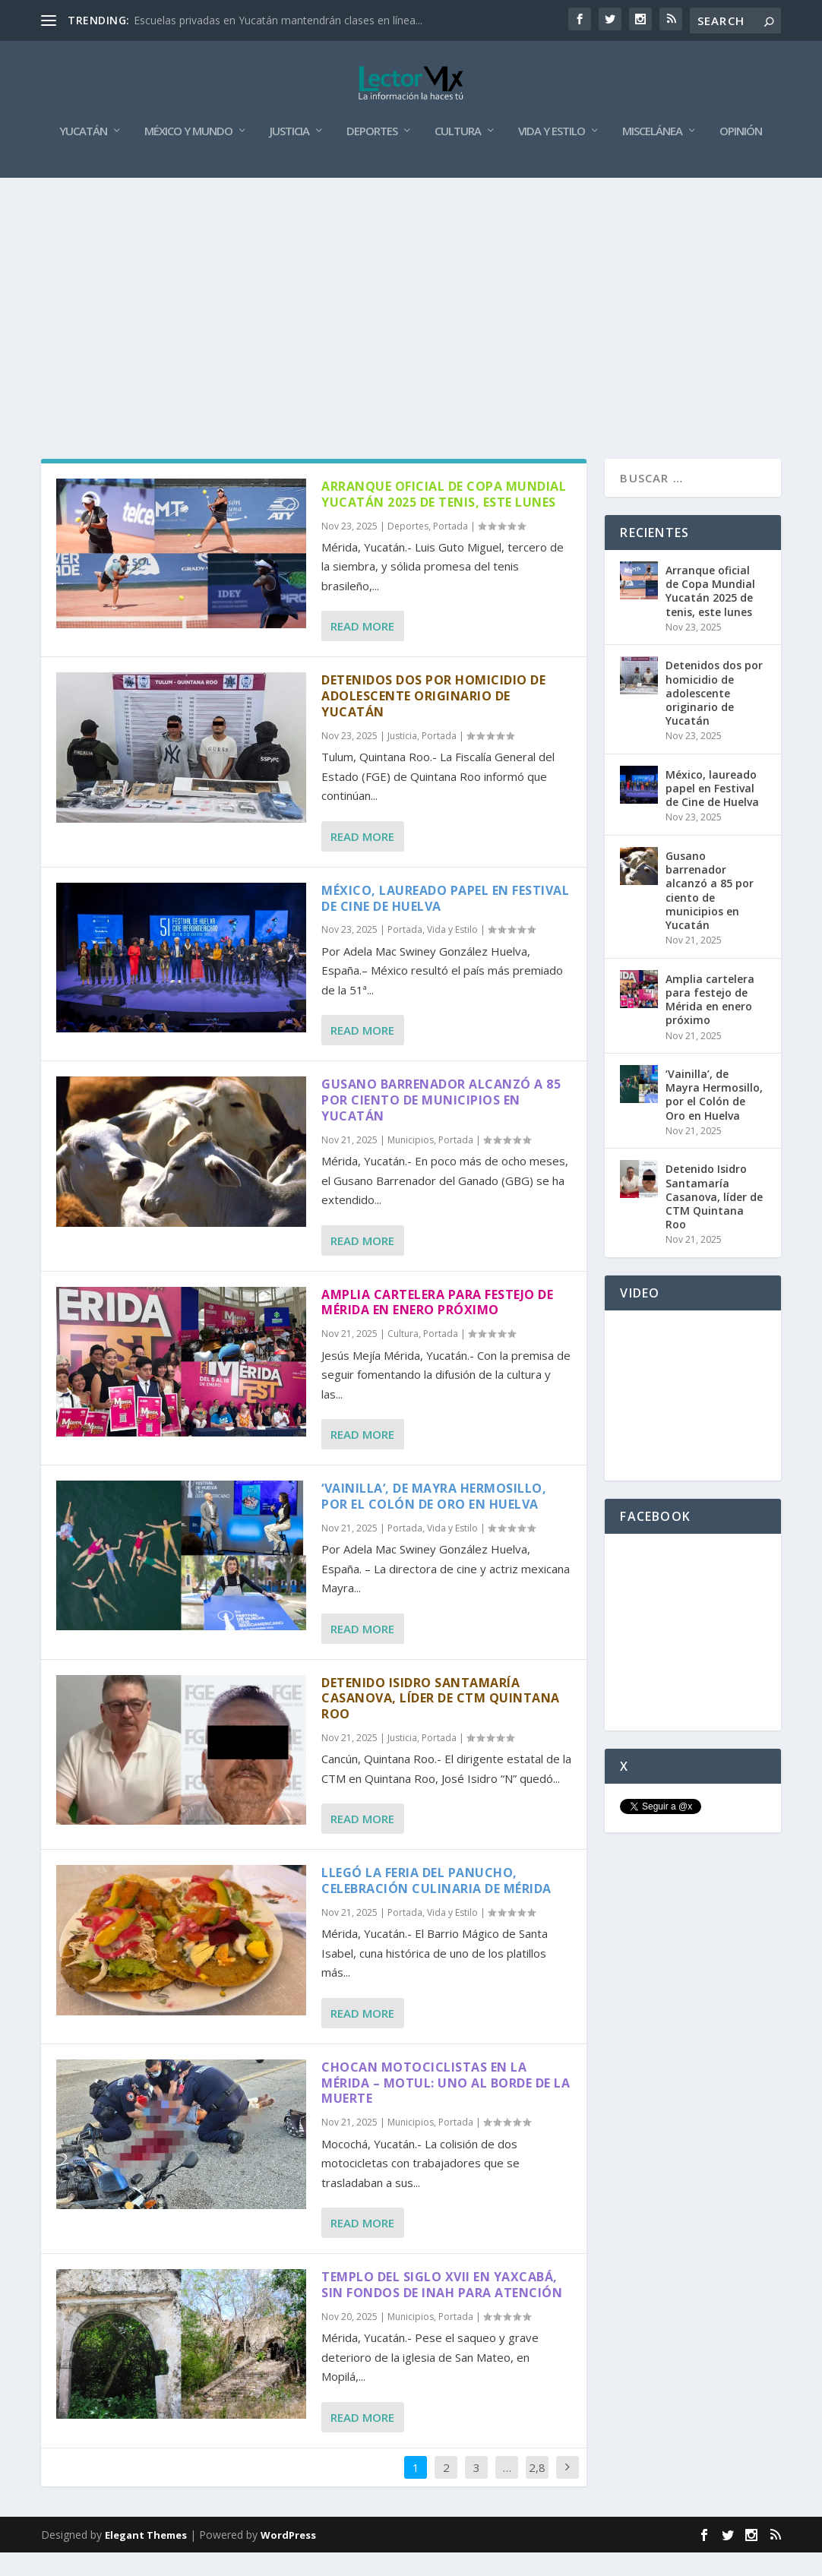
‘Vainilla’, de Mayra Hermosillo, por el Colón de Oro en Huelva (433, 1520)
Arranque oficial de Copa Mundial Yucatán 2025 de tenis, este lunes (443, 518)
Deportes (371, 156)
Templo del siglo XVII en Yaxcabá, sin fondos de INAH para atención (441, 2309)
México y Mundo (188, 156)
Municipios (410, 1164)
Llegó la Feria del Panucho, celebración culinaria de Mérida (436, 1905)
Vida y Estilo (551, 156)
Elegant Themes (146, 2558)
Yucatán (83, 156)
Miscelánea (652, 156)
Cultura (458, 156)
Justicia (289, 156)
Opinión (740, 156)
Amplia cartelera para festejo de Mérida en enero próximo (437, 1326)
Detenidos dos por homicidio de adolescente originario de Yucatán (433, 720)
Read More (362, 650)
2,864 (537, 2503)
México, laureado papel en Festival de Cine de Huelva (445, 922)
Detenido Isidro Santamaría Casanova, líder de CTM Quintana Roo (440, 1722)
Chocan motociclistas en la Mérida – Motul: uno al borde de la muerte (445, 2107)
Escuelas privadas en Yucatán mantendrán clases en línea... (278, 20)
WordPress (288, 2558)
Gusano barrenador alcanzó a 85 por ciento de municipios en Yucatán (441, 1124)
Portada (450, 550)
